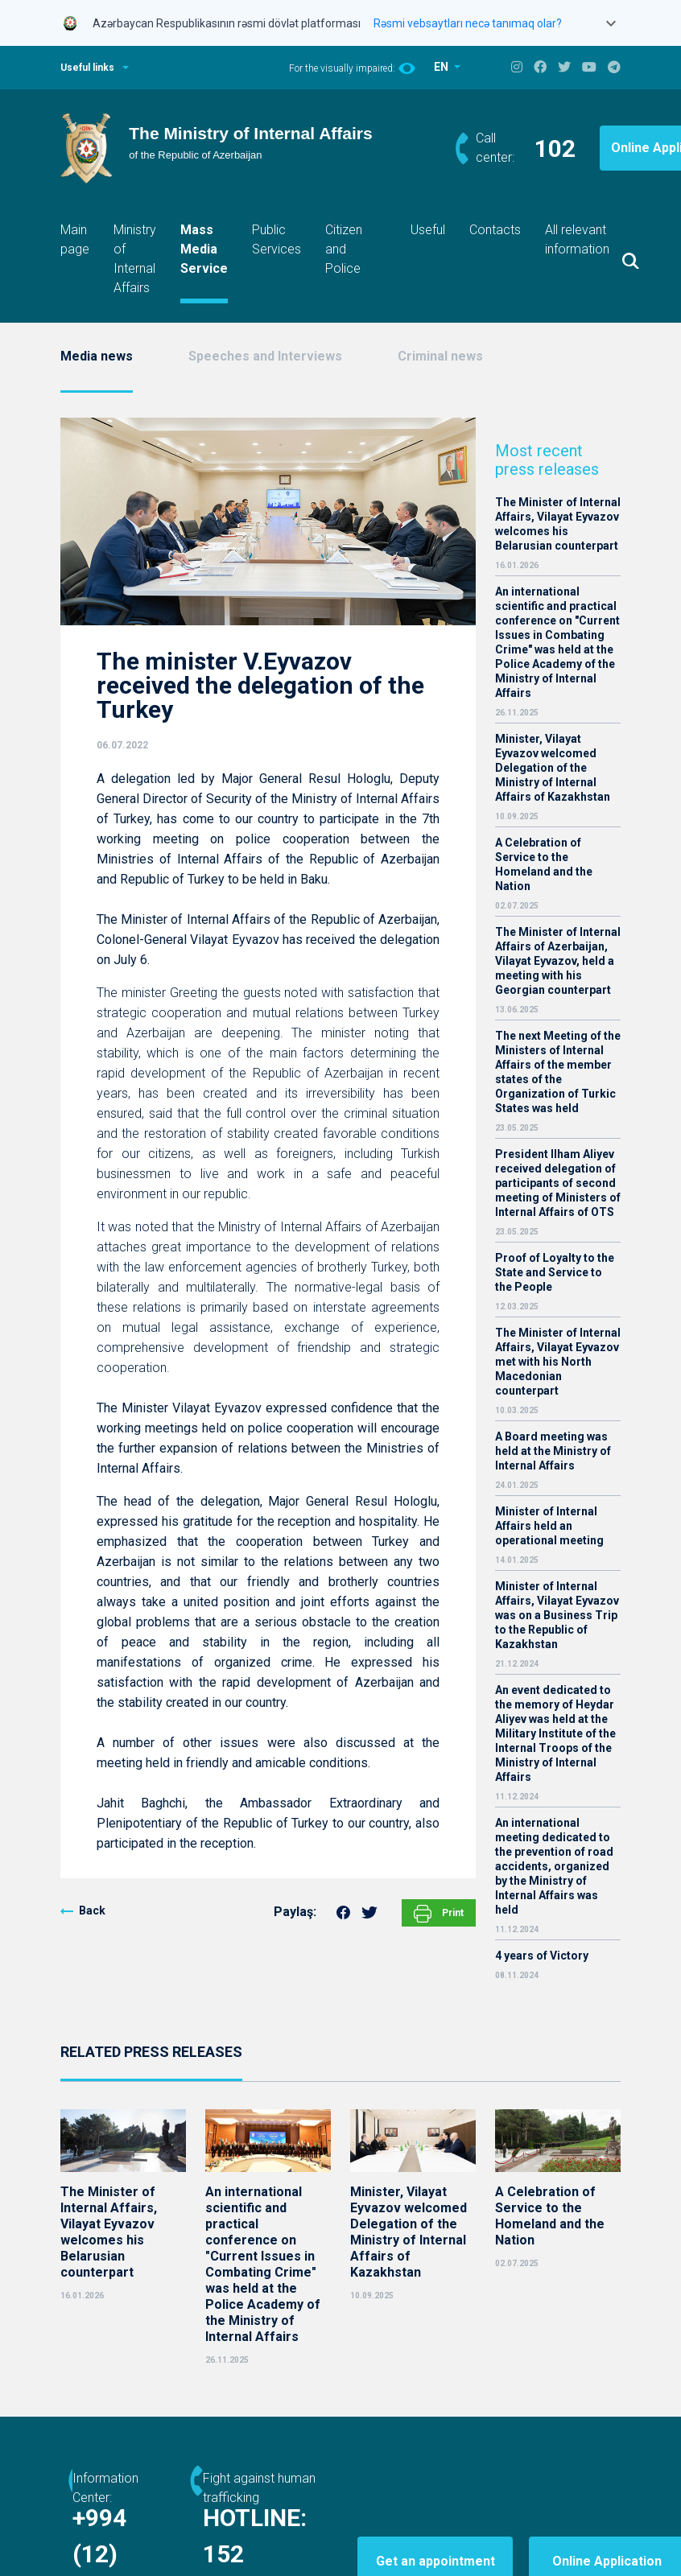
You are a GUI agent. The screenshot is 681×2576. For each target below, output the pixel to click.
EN (442, 66)
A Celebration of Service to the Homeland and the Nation (543, 864)
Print (439, 1914)
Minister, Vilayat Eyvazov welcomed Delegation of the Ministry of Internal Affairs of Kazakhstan (552, 767)
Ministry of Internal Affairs (135, 258)
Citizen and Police (343, 249)
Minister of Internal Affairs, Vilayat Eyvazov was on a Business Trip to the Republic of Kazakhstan (557, 1615)
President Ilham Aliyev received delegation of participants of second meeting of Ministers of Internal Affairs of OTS (558, 1183)
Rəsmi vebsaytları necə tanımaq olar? (468, 23)
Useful (428, 229)
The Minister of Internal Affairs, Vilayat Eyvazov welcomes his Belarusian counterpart (558, 524)
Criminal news (440, 356)
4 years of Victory (541, 1955)
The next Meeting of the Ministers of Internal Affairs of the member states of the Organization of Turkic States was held (558, 1072)
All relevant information (577, 239)
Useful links (87, 67)
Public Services (276, 239)
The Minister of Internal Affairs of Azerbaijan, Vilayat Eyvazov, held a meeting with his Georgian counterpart (558, 960)
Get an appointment (483, 2524)
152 (303, 2554)
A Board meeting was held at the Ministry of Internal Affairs (553, 1451)
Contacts (495, 229)
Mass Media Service (204, 249)
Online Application (575, 2524)
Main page (74, 239)
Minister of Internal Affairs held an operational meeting (549, 1526)
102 (555, 148)
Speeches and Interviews (265, 356)
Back (92, 1910)
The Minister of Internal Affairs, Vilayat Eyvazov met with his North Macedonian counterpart (558, 1361)
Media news (96, 356)
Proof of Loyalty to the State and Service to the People (554, 1272)
